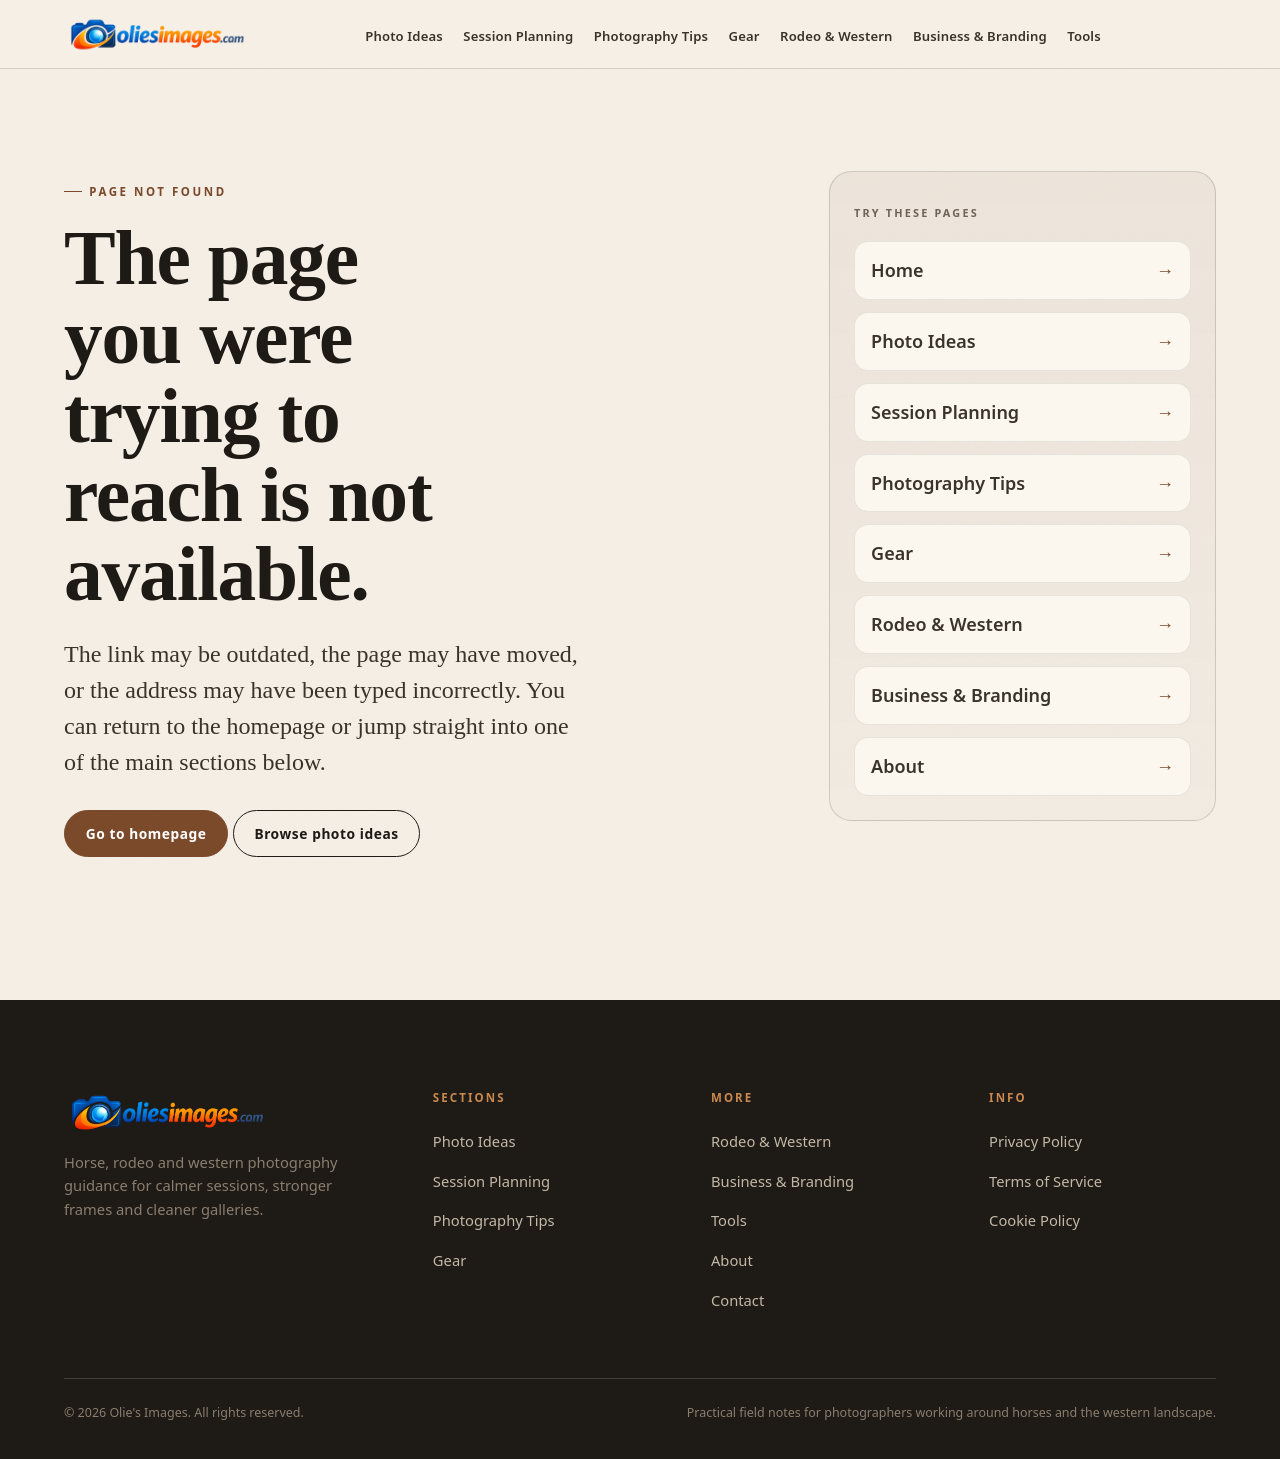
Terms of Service (1045, 1181)
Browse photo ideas (327, 833)
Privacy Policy (1035, 1141)
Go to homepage (146, 833)
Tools (1084, 36)
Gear (744, 36)
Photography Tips (651, 36)
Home (897, 270)
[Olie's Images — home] (157, 34)
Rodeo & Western (836, 36)
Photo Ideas (404, 36)
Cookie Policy (1034, 1220)
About (897, 766)
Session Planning (518, 36)
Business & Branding (980, 36)
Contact (737, 1300)
